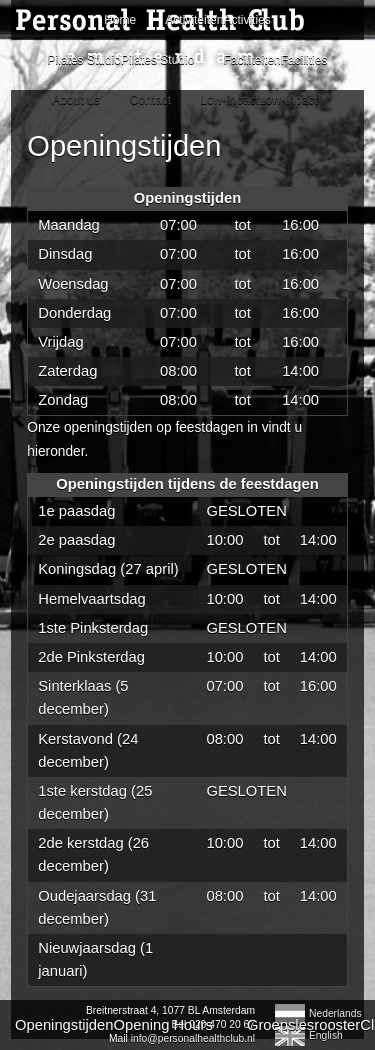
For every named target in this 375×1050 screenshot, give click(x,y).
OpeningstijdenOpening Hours (114, 1025)
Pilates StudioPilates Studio (121, 60)
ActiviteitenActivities (217, 20)
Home (120, 20)
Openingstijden (124, 146)
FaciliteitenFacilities (275, 60)
